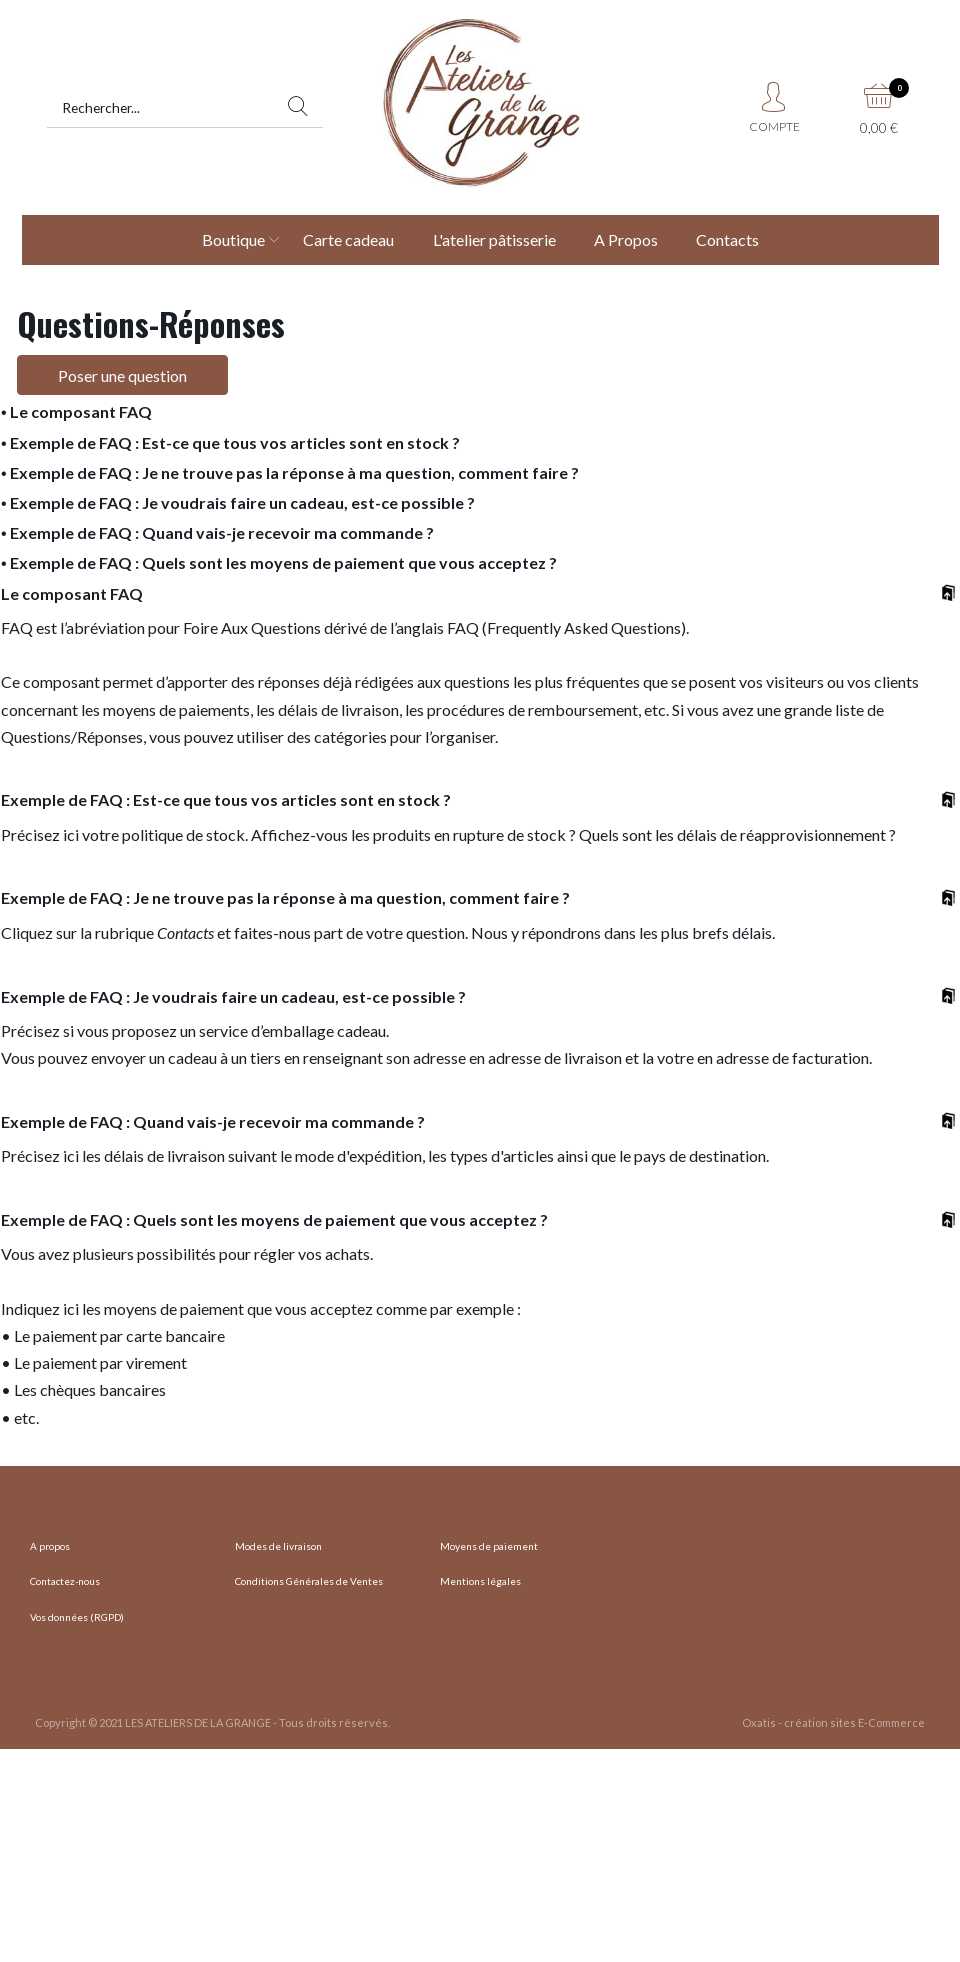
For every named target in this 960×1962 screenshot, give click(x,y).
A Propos (626, 239)
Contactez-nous (65, 1581)
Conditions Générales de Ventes (309, 1581)
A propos (50, 1546)
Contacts (727, 239)
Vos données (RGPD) (77, 1617)
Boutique (233, 239)
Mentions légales (480, 1581)
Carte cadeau (348, 239)
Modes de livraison (278, 1546)
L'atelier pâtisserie (494, 239)
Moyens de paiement (489, 1546)
